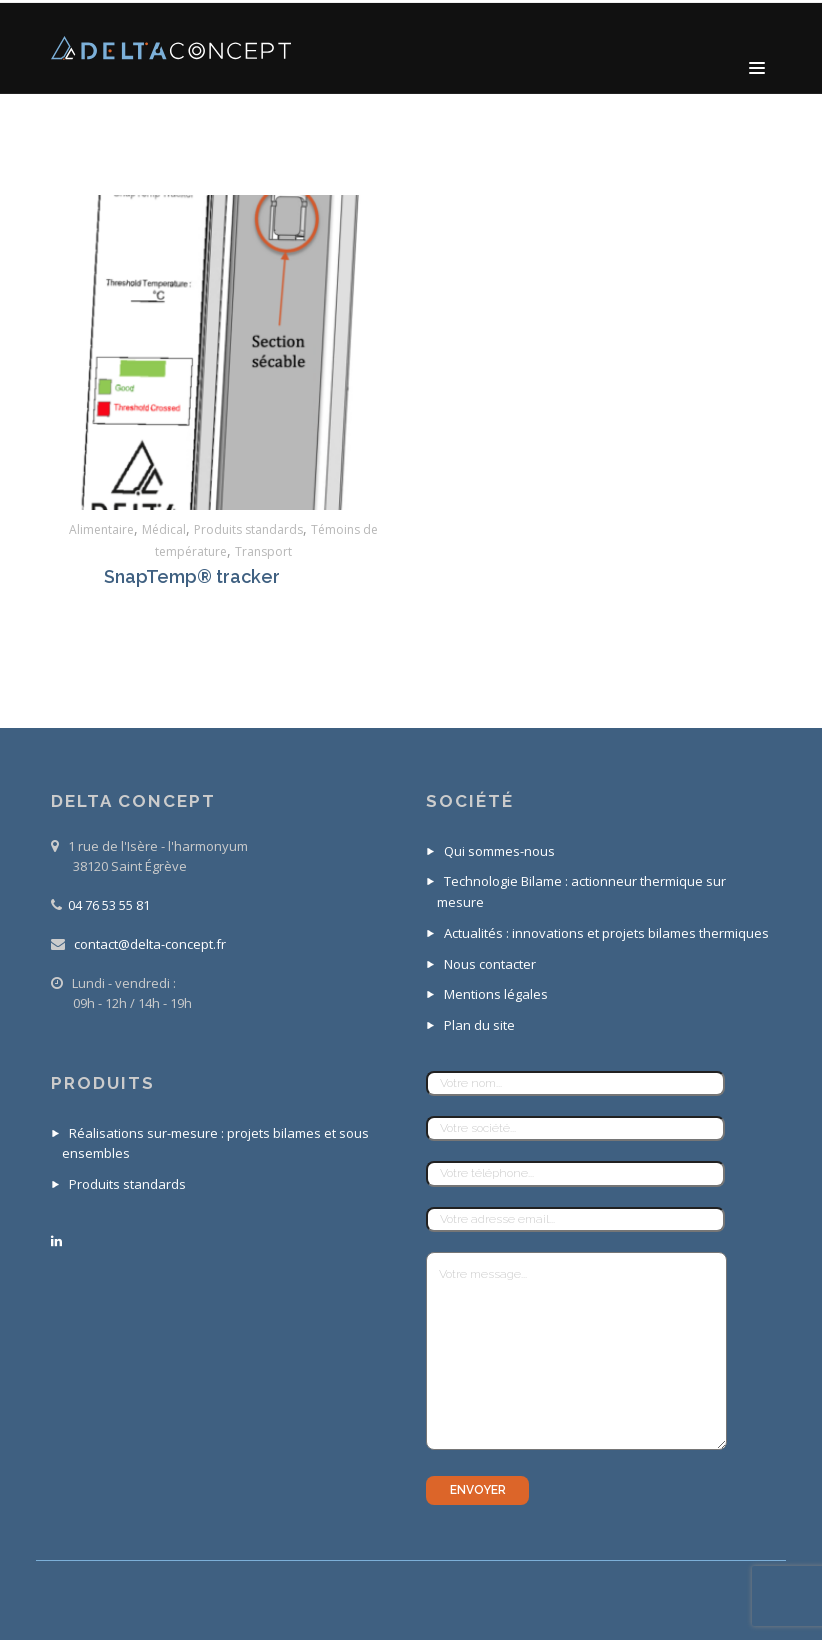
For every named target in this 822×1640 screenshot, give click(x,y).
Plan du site (479, 1025)
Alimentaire (101, 529)
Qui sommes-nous (499, 851)
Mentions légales (496, 994)
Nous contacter (490, 964)
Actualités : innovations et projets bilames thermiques (606, 933)
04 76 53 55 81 (109, 905)
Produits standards (248, 529)
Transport (263, 551)
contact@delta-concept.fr (150, 944)
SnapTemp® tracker (192, 576)
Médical (164, 529)
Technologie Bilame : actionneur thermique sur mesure (581, 891)
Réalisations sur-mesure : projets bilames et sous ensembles (215, 1143)
